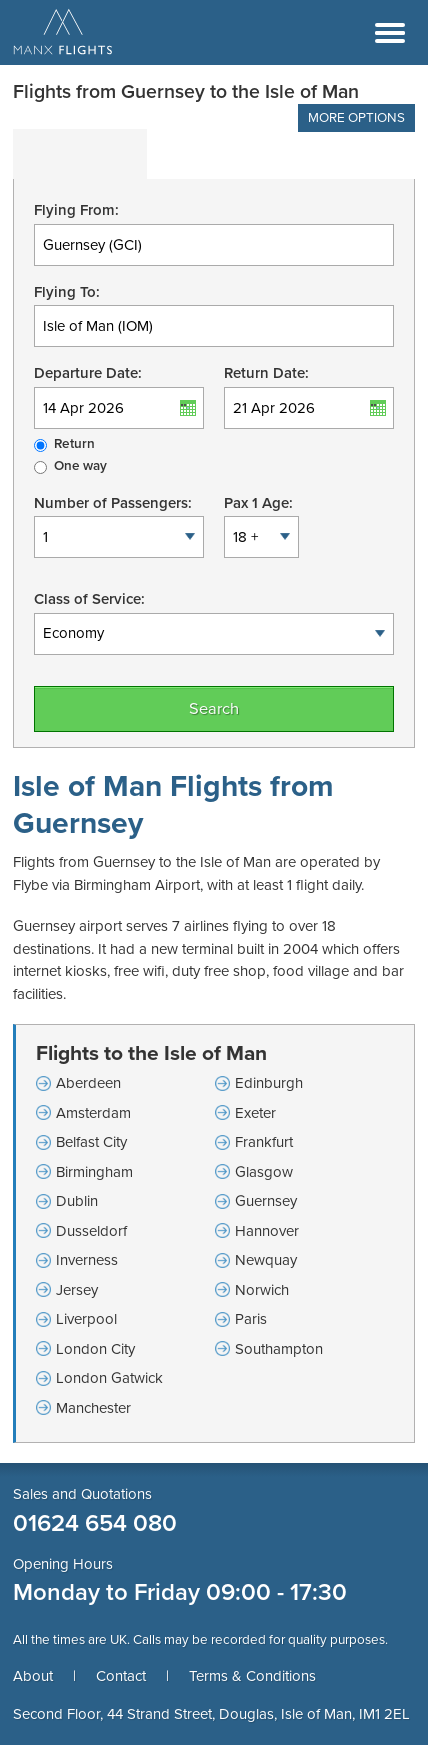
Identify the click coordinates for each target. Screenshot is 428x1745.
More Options (356, 118)
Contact (121, 1676)
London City (95, 1349)
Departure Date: (88, 373)
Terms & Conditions (252, 1676)
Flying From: (76, 210)
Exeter (255, 1113)
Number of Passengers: (113, 503)
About (33, 1676)
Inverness (87, 1260)
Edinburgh (269, 1083)
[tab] (80, 154)
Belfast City (91, 1142)
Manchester (93, 1408)
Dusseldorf (91, 1231)
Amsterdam (93, 1113)
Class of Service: (89, 599)
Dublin (77, 1201)
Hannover (267, 1231)
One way (80, 466)
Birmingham (94, 1172)
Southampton (279, 1349)
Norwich (262, 1290)
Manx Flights (63, 33)
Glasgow (264, 1172)
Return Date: (266, 373)
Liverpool (86, 1319)
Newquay (266, 1260)
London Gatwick (109, 1378)
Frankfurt (264, 1142)
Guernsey (266, 1201)
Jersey (77, 1290)
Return (74, 444)
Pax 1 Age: (258, 503)
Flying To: (67, 292)
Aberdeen (88, 1083)
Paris (251, 1319)
